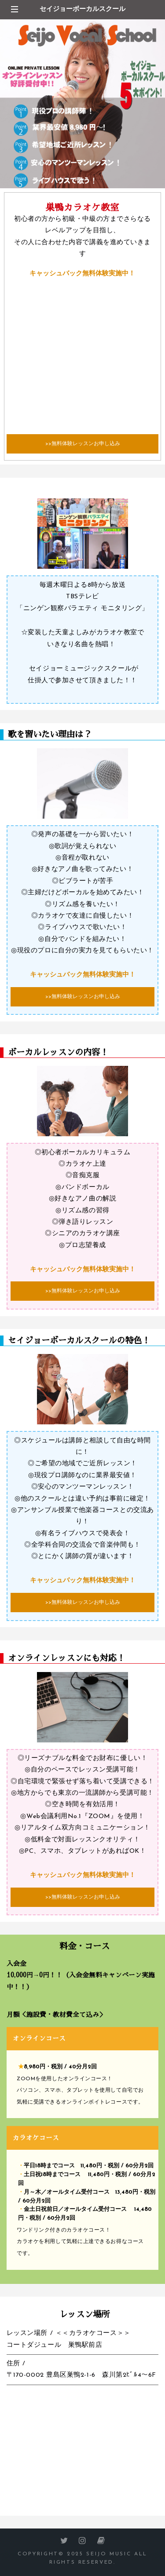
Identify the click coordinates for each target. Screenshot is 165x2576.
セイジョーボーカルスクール (82, 9)
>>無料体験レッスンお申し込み (82, 443)
